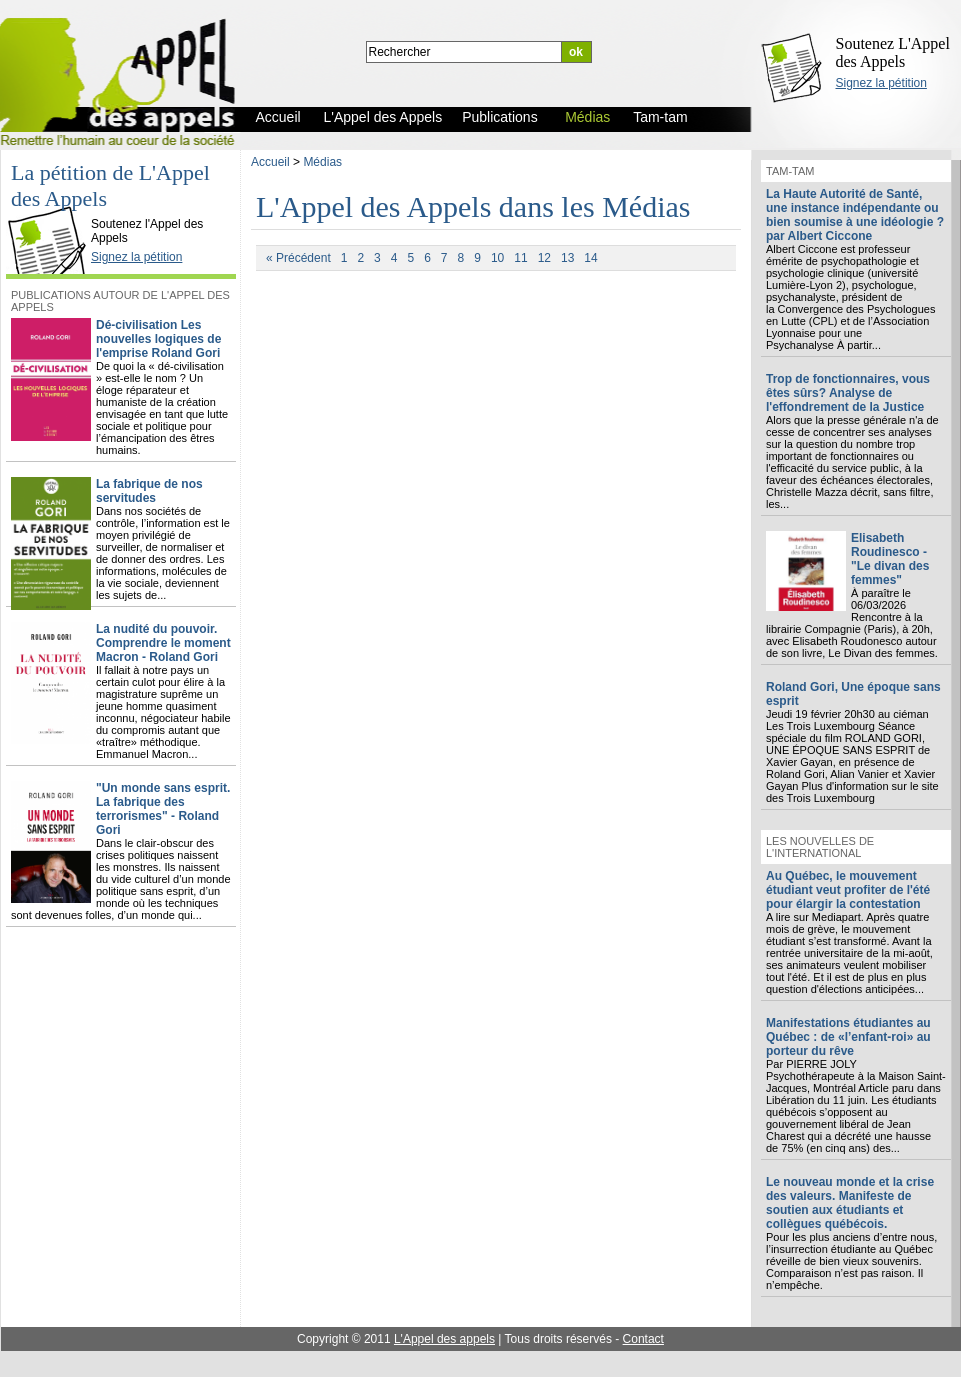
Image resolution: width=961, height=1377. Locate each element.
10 (497, 258)
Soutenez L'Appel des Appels (893, 52)
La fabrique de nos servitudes (149, 491)
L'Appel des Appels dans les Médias (473, 206)
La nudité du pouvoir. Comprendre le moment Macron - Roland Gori (163, 643)
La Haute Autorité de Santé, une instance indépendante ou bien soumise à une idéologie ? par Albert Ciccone (855, 215)
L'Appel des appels (444, 1339)
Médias (322, 162)
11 (520, 258)
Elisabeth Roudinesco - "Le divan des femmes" (890, 559)
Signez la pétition (881, 83)
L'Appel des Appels (52, 207)
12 (544, 258)
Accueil (270, 162)
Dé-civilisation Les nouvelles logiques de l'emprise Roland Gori (158, 339)
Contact (643, 1339)
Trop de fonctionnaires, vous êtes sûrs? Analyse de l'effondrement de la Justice (848, 393)
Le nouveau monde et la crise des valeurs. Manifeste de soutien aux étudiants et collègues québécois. (850, 1203)
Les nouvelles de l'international (820, 847)
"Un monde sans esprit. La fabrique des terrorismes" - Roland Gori (163, 809)
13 (567, 258)
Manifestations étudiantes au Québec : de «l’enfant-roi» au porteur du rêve (848, 1037)
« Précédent (298, 258)
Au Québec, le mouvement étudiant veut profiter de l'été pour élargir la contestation (848, 890)
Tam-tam (790, 171)
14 (590, 258)
